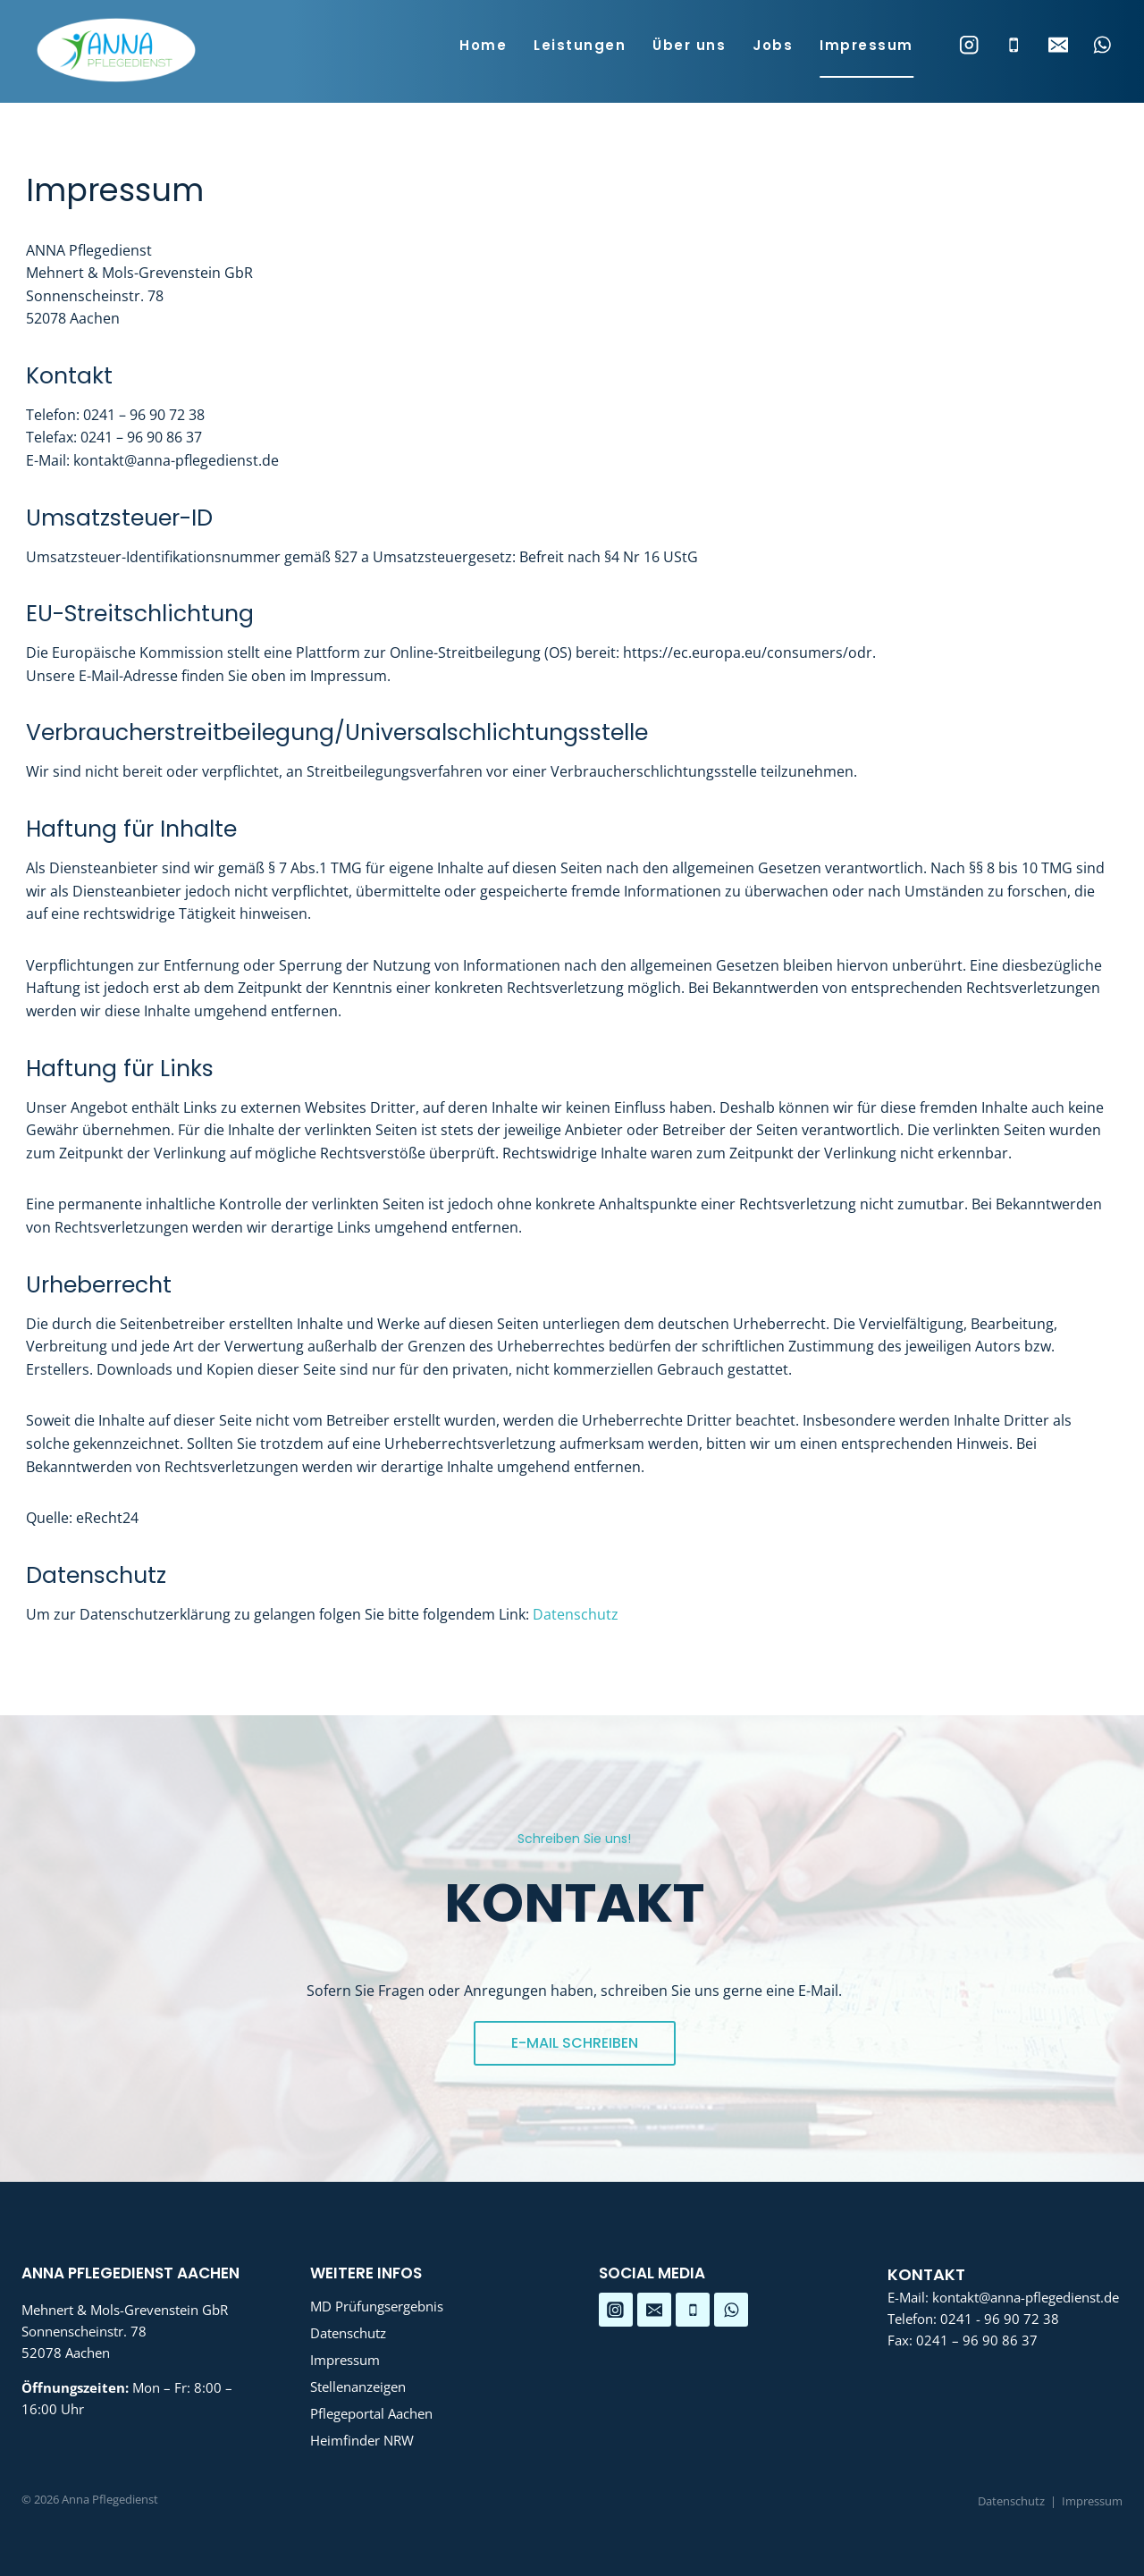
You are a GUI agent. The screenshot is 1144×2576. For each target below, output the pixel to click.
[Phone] (1014, 45)
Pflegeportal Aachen (371, 2413)
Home (483, 45)
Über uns (689, 45)
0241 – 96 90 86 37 (977, 2340)
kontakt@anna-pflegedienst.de (1025, 2297)
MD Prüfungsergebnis (376, 2306)
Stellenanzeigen (358, 2386)
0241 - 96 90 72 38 (999, 2319)
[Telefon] (693, 2310)
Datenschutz (575, 1614)
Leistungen (580, 45)
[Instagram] (969, 45)
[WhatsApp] (1102, 45)
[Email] (1058, 45)
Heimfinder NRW (362, 2440)
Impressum (866, 45)
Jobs (773, 45)
